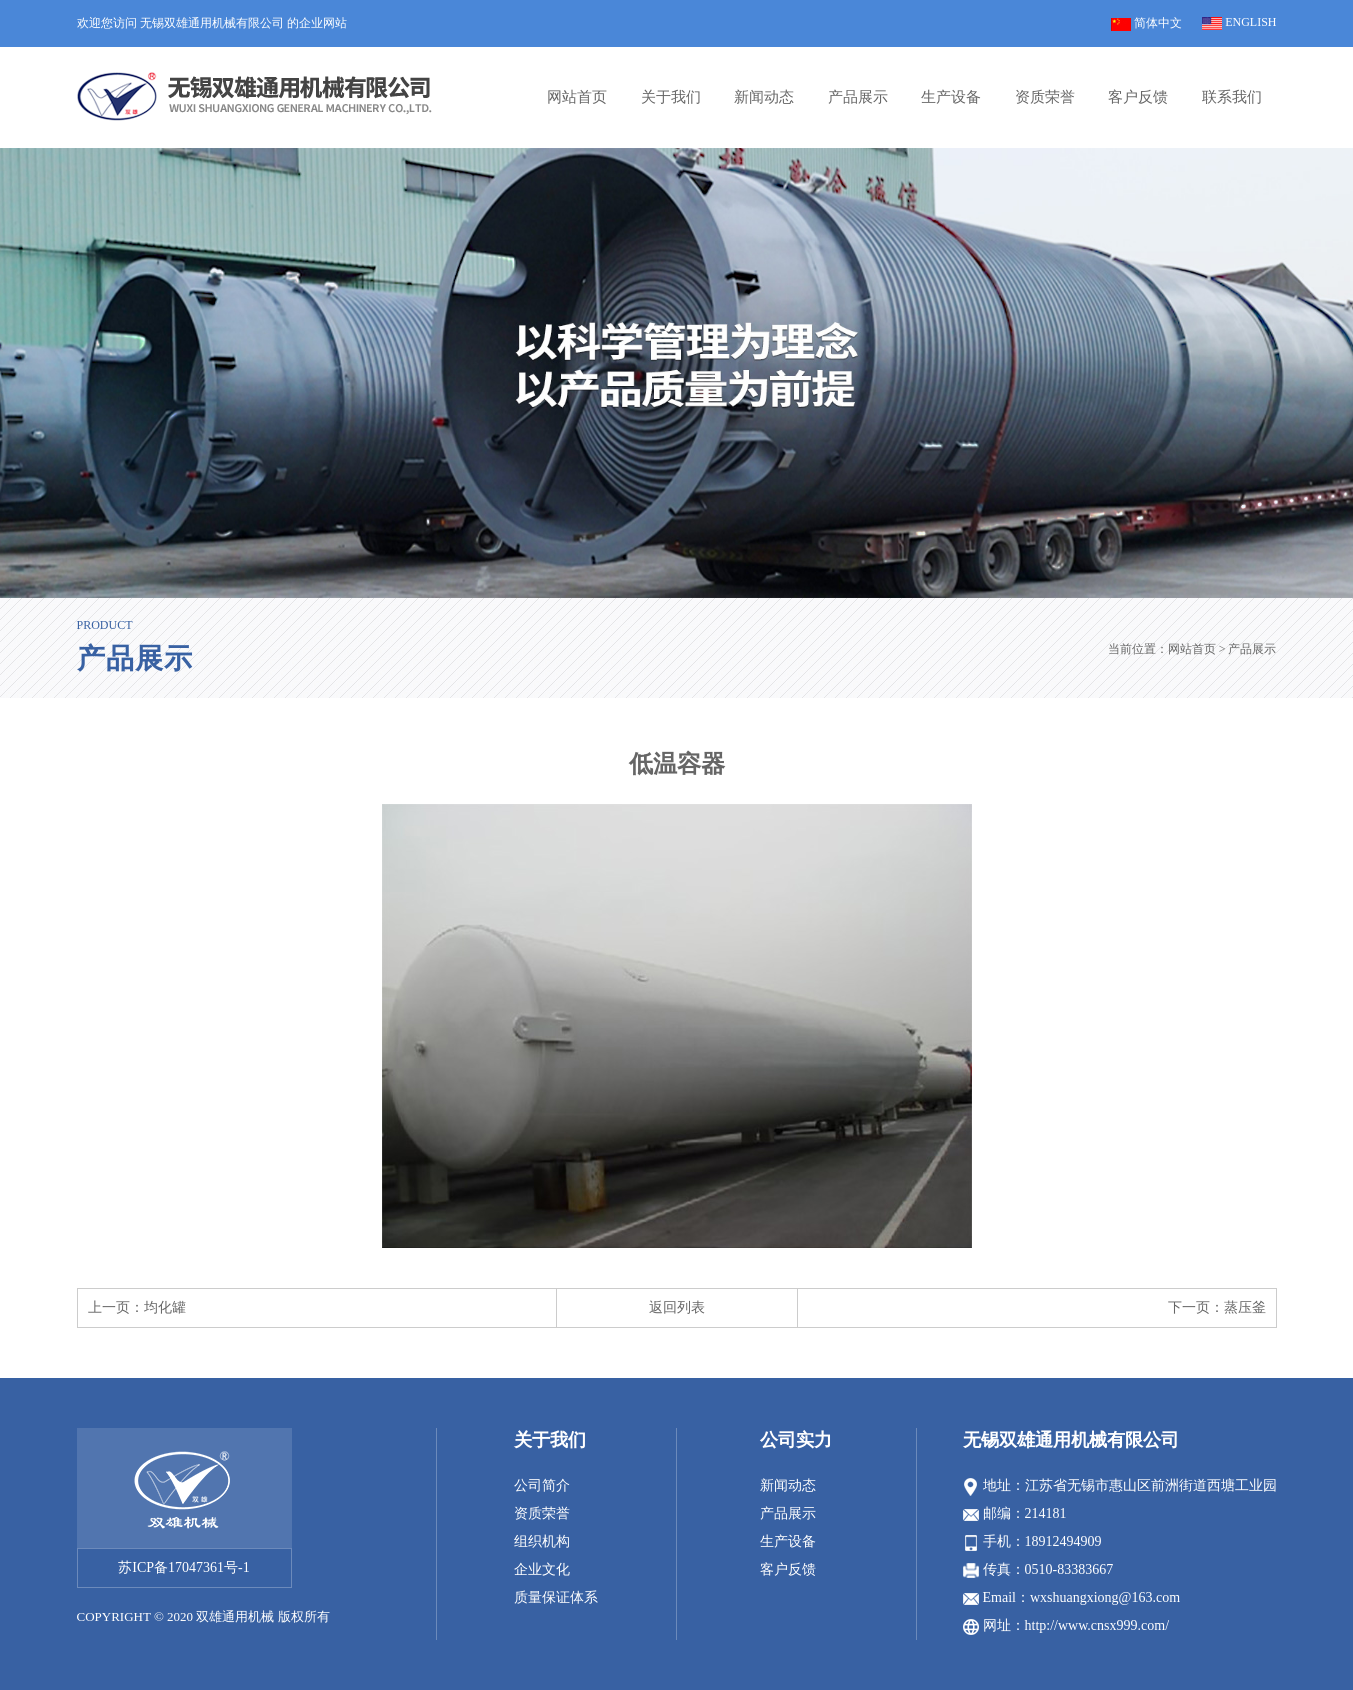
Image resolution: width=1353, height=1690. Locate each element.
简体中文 (1146, 23)
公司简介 (542, 1485)
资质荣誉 (1045, 97)
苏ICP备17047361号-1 (183, 1567)
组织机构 (542, 1541)
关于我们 (671, 97)
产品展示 (858, 97)
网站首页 (577, 97)
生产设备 (951, 97)
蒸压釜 (1245, 1307)
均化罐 (165, 1307)
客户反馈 (1138, 97)
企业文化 (542, 1569)
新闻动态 (764, 97)
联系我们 (1232, 97)
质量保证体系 (556, 1597)
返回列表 (677, 1307)
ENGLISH (1239, 22)
